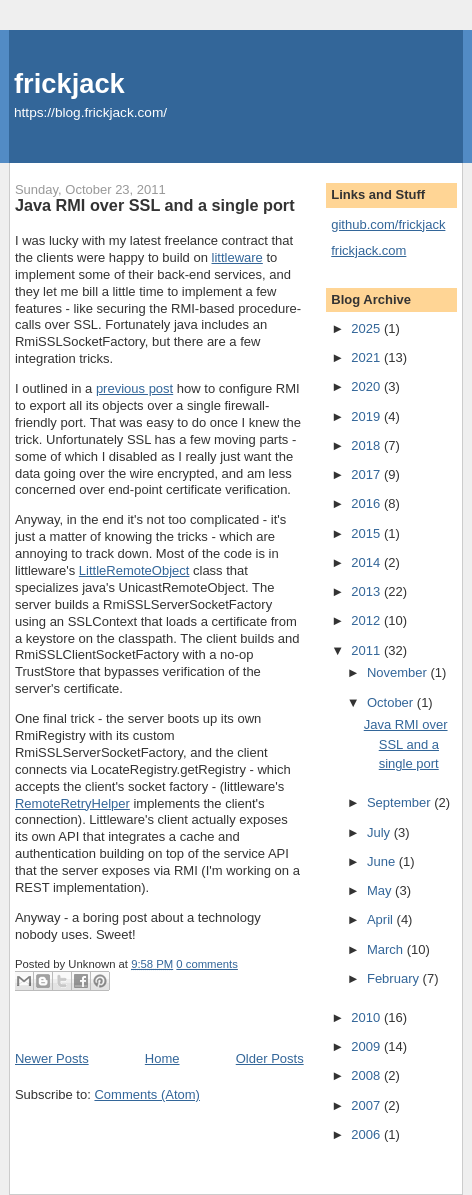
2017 (367, 474)
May (381, 890)
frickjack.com (368, 250)
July (380, 832)
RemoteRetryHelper (72, 803)
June (383, 861)
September (400, 802)
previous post (134, 388)
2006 (367, 1134)
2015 (367, 533)
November (399, 672)
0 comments (207, 964)
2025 (367, 328)
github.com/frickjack (388, 224)
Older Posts (270, 1058)
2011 (367, 650)
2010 (367, 1017)
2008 (367, 1075)
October (392, 702)
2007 (367, 1105)
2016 (367, 503)
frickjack (69, 83)
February (395, 978)
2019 (367, 416)
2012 (367, 620)
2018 (367, 445)
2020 (367, 386)
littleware (237, 257)
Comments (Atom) (146, 1094)
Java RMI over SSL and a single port (155, 205)
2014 (367, 562)
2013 (367, 591)
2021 (367, 357)
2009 (367, 1046)
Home (162, 1058)
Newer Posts (52, 1058)
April (382, 919)
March (387, 949)
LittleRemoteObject (134, 570)
